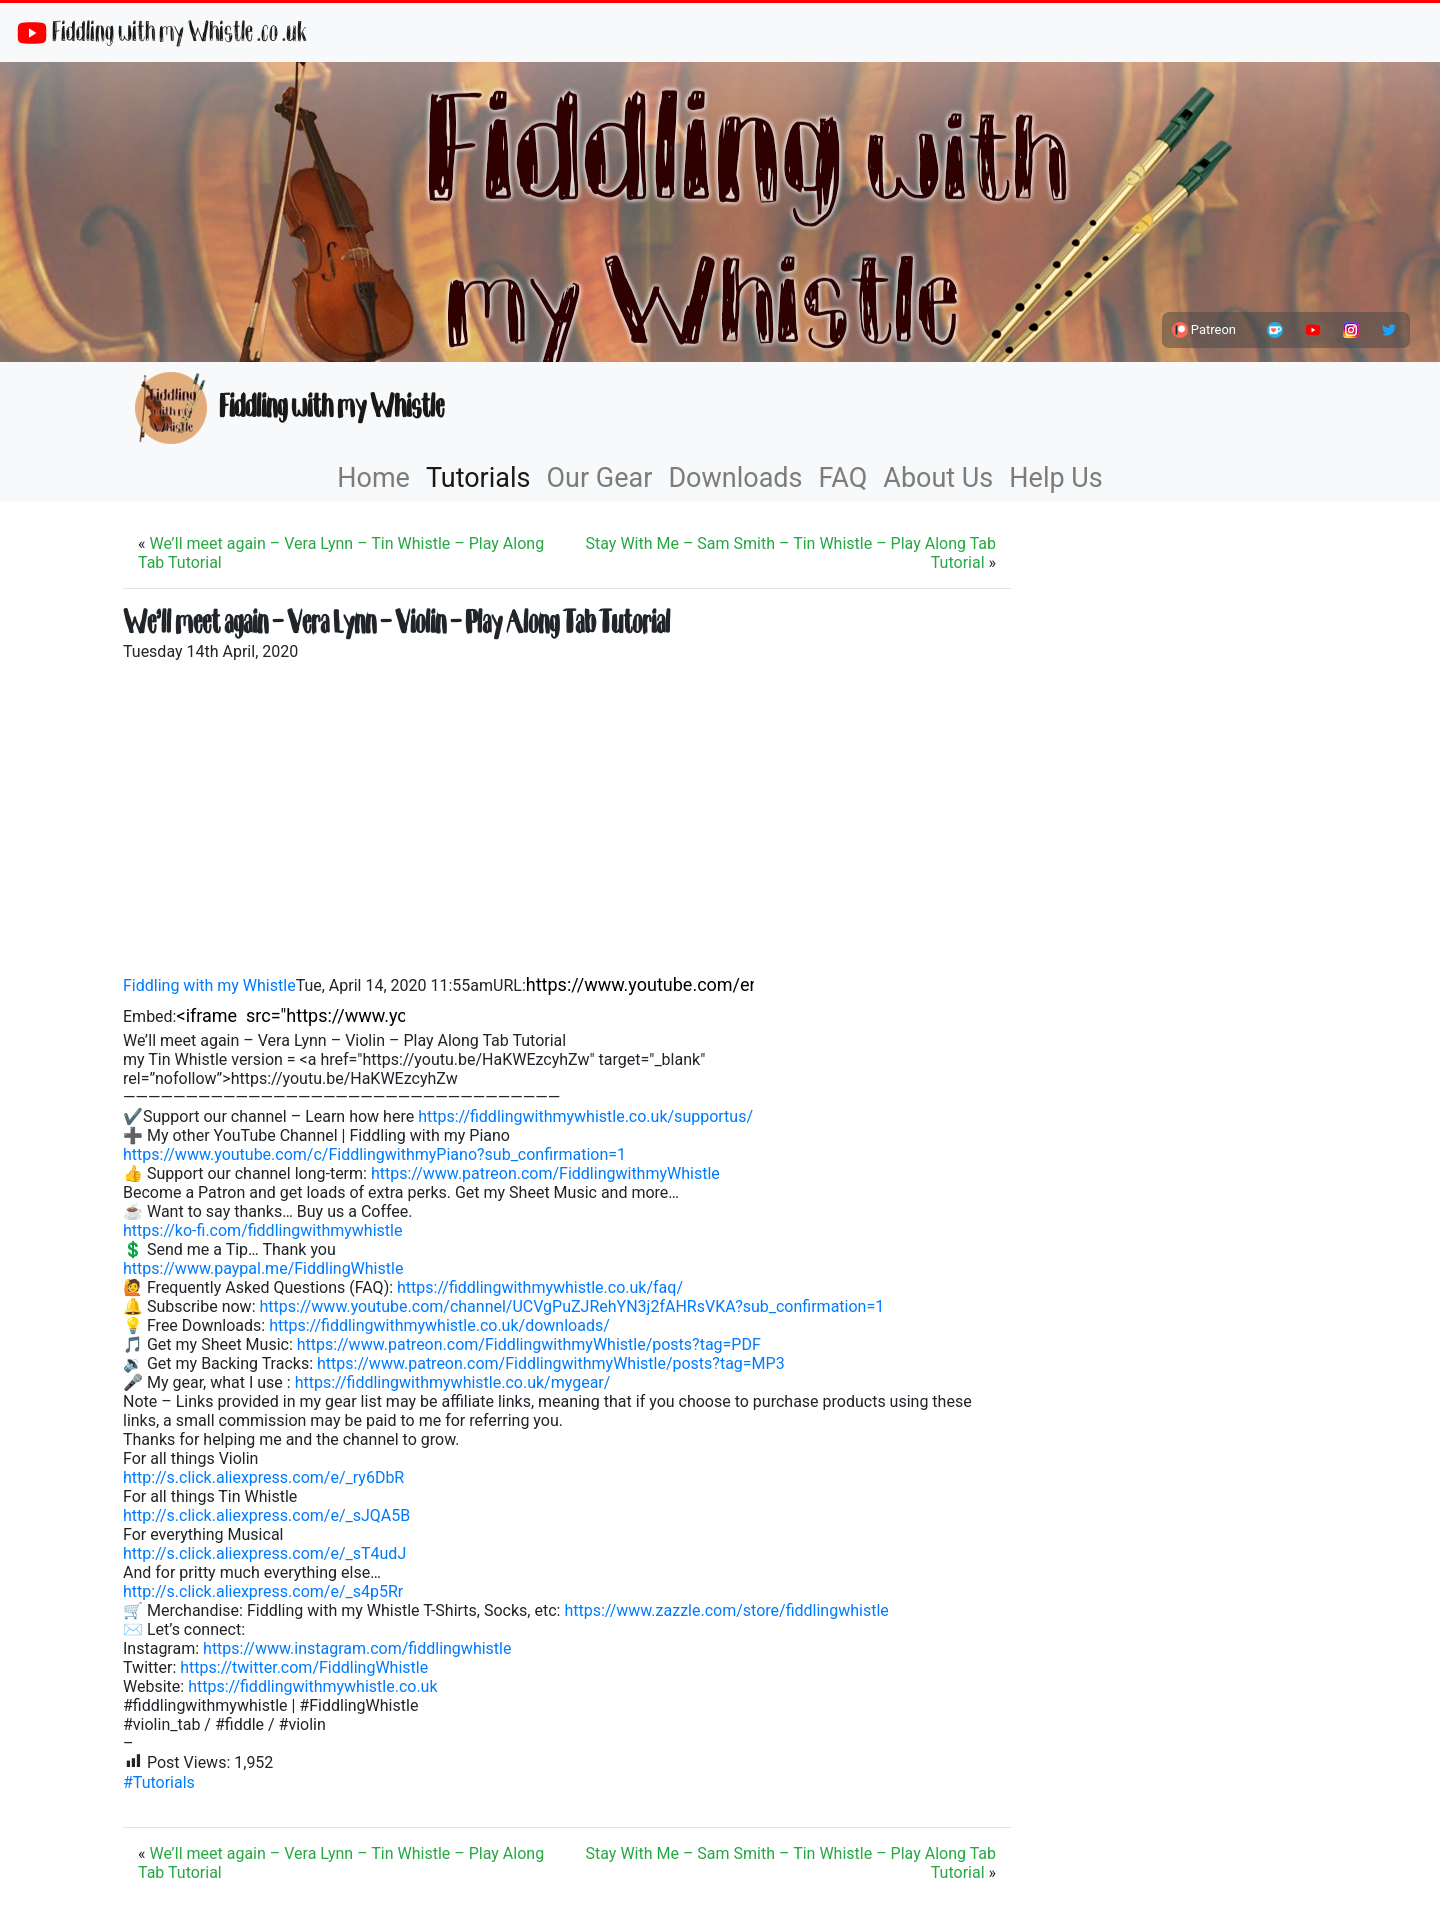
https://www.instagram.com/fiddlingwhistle (357, 1648)
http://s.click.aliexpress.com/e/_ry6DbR (263, 1477)
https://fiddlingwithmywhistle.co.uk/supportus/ (585, 1116)
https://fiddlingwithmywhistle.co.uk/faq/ (540, 1287)
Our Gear (600, 478)
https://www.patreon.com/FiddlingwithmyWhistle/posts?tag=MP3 (551, 1363)
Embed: (150, 1016)
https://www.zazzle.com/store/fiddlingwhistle (726, 1610)
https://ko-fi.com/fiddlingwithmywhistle (262, 1230)
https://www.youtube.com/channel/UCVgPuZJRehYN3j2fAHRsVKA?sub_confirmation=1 (571, 1306)
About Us (938, 478)
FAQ (843, 478)
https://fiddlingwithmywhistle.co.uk (312, 1686)
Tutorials (478, 478)
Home (373, 478)
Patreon (1204, 330)
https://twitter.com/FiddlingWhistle (304, 1667)
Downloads (735, 478)
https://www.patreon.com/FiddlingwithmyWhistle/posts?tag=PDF (529, 1344)
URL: (509, 985)
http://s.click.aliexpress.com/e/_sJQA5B (266, 1515)
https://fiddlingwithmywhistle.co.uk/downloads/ (439, 1325)
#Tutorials (159, 1782)
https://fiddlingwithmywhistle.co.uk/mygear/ (453, 1382)
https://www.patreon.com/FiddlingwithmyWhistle (545, 1173)
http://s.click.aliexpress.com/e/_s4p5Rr (263, 1591)
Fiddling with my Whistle (289, 408)
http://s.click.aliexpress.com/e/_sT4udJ (264, 1553)
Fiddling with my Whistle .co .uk (161, 32)
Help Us (1055, 478)
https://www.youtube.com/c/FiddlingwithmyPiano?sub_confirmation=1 (374, 1154)
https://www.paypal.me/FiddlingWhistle (263, 1268)
